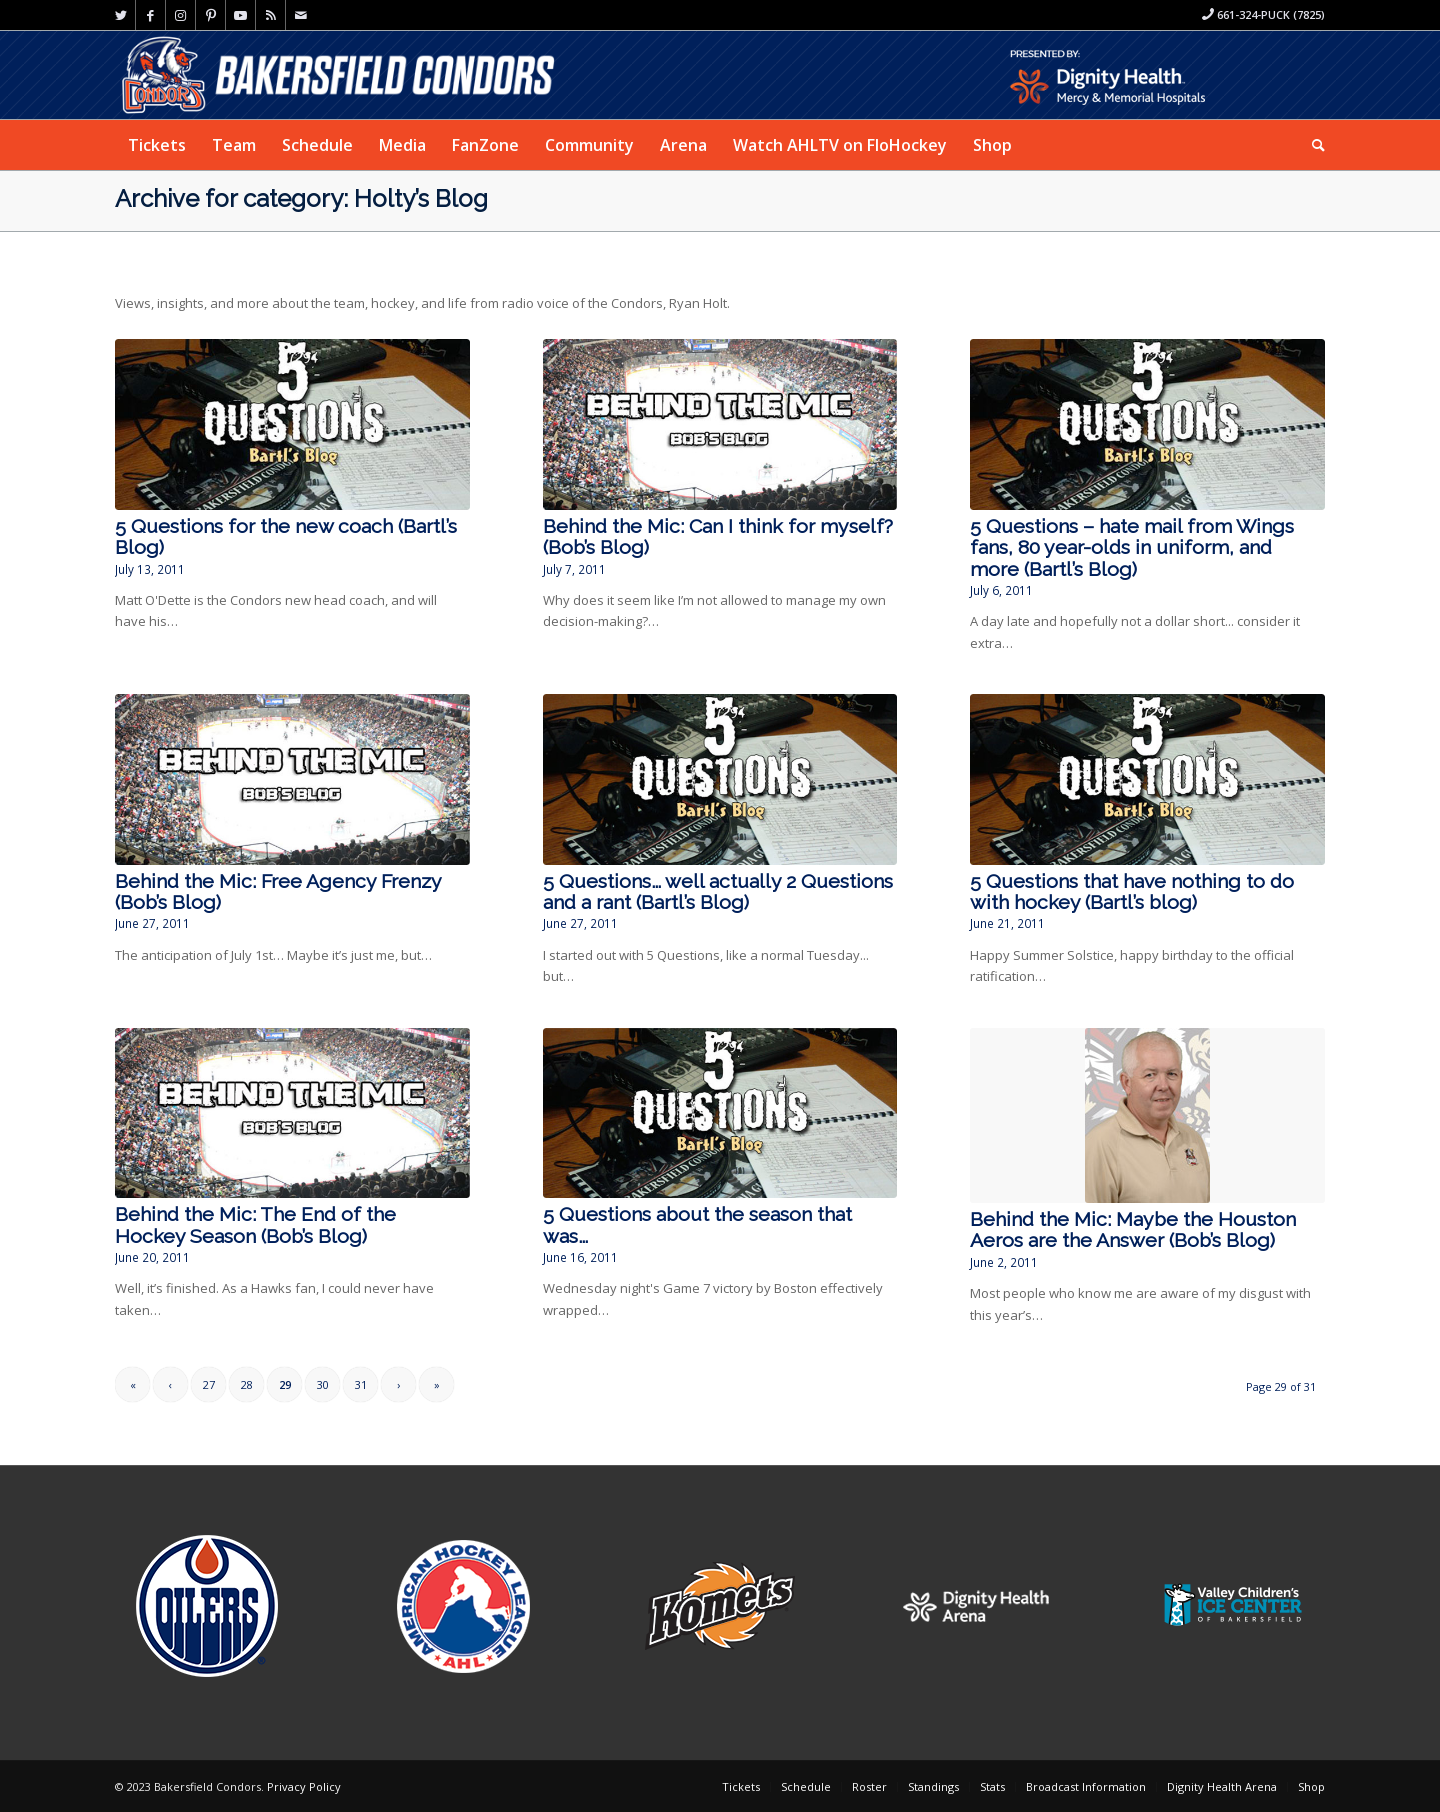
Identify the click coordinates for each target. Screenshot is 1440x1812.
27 (209, 1384)
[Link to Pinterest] (210, 15)
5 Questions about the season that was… (697, 1225)
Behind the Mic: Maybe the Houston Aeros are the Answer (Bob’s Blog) (1133, 1230)
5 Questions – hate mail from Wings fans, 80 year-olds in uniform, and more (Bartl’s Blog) (1132, 548)
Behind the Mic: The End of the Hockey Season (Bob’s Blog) (255, 1225)
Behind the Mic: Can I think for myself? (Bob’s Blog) (718, 537)
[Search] (1312, 145)
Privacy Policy (304, 1786)
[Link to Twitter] (120, 15)
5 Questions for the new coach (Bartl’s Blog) (286, 537)
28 (247, 1384)
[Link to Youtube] (240, 15)
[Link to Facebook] (150, 15)
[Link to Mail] (301, 15)
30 (323, 1384)
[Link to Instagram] (180, 15)
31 (361, 1384)
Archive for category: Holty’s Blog (301, 198)
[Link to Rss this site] (270, 15)
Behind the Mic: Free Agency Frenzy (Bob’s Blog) (278, 892)
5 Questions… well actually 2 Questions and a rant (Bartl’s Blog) (718, 892)
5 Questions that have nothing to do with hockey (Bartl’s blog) (1132, 892)
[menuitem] (157, 145)
